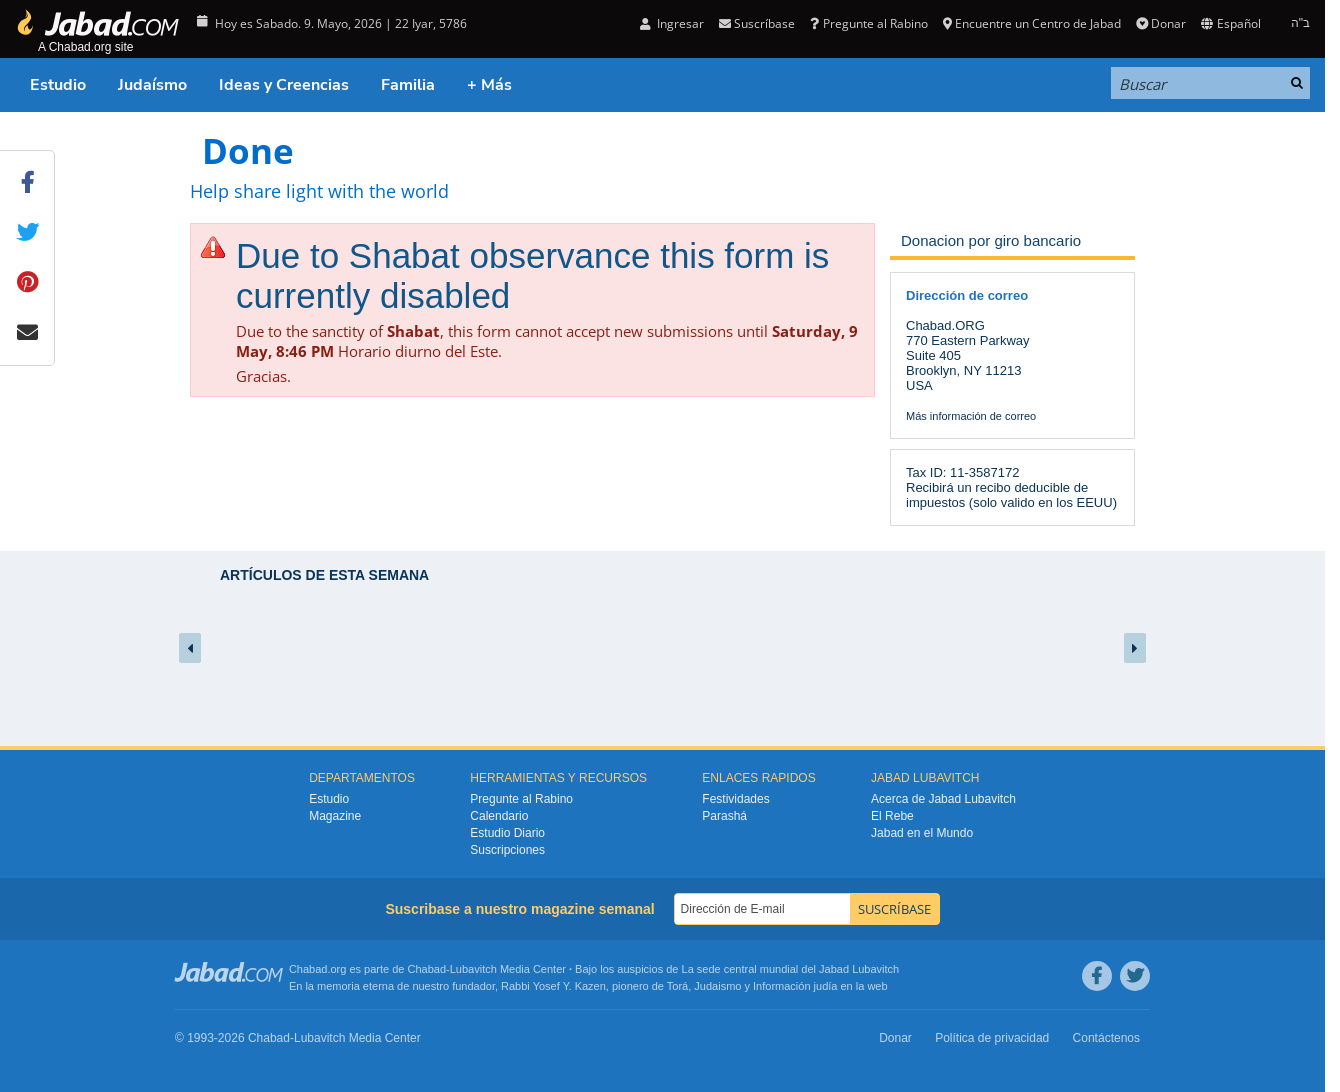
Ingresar (672, 23)
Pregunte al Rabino (868, 23)
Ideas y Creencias (284, 85)
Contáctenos (1106, 1038)
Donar (1161, 23)
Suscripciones (507, 850)
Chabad (427, 969)
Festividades (735, 799)
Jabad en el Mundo (922, 833)
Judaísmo (152, 85)
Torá (677, 986)
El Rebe (892, 816)
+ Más (489, 85)
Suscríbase (757, 23)
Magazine (335, 816)
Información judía (796, 986)
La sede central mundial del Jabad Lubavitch (791, 969)
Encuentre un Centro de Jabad (1032, 23)
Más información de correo (971, 416)
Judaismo (717, 986)
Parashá (724, 816)
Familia (408, 85)
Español (1230, 23)
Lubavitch (473, 969)
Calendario (499, 816)
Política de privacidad (992, 1038)
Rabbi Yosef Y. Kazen (553, 986)
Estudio (58, 85)
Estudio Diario (507, 833)
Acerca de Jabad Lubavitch (943, 799)
